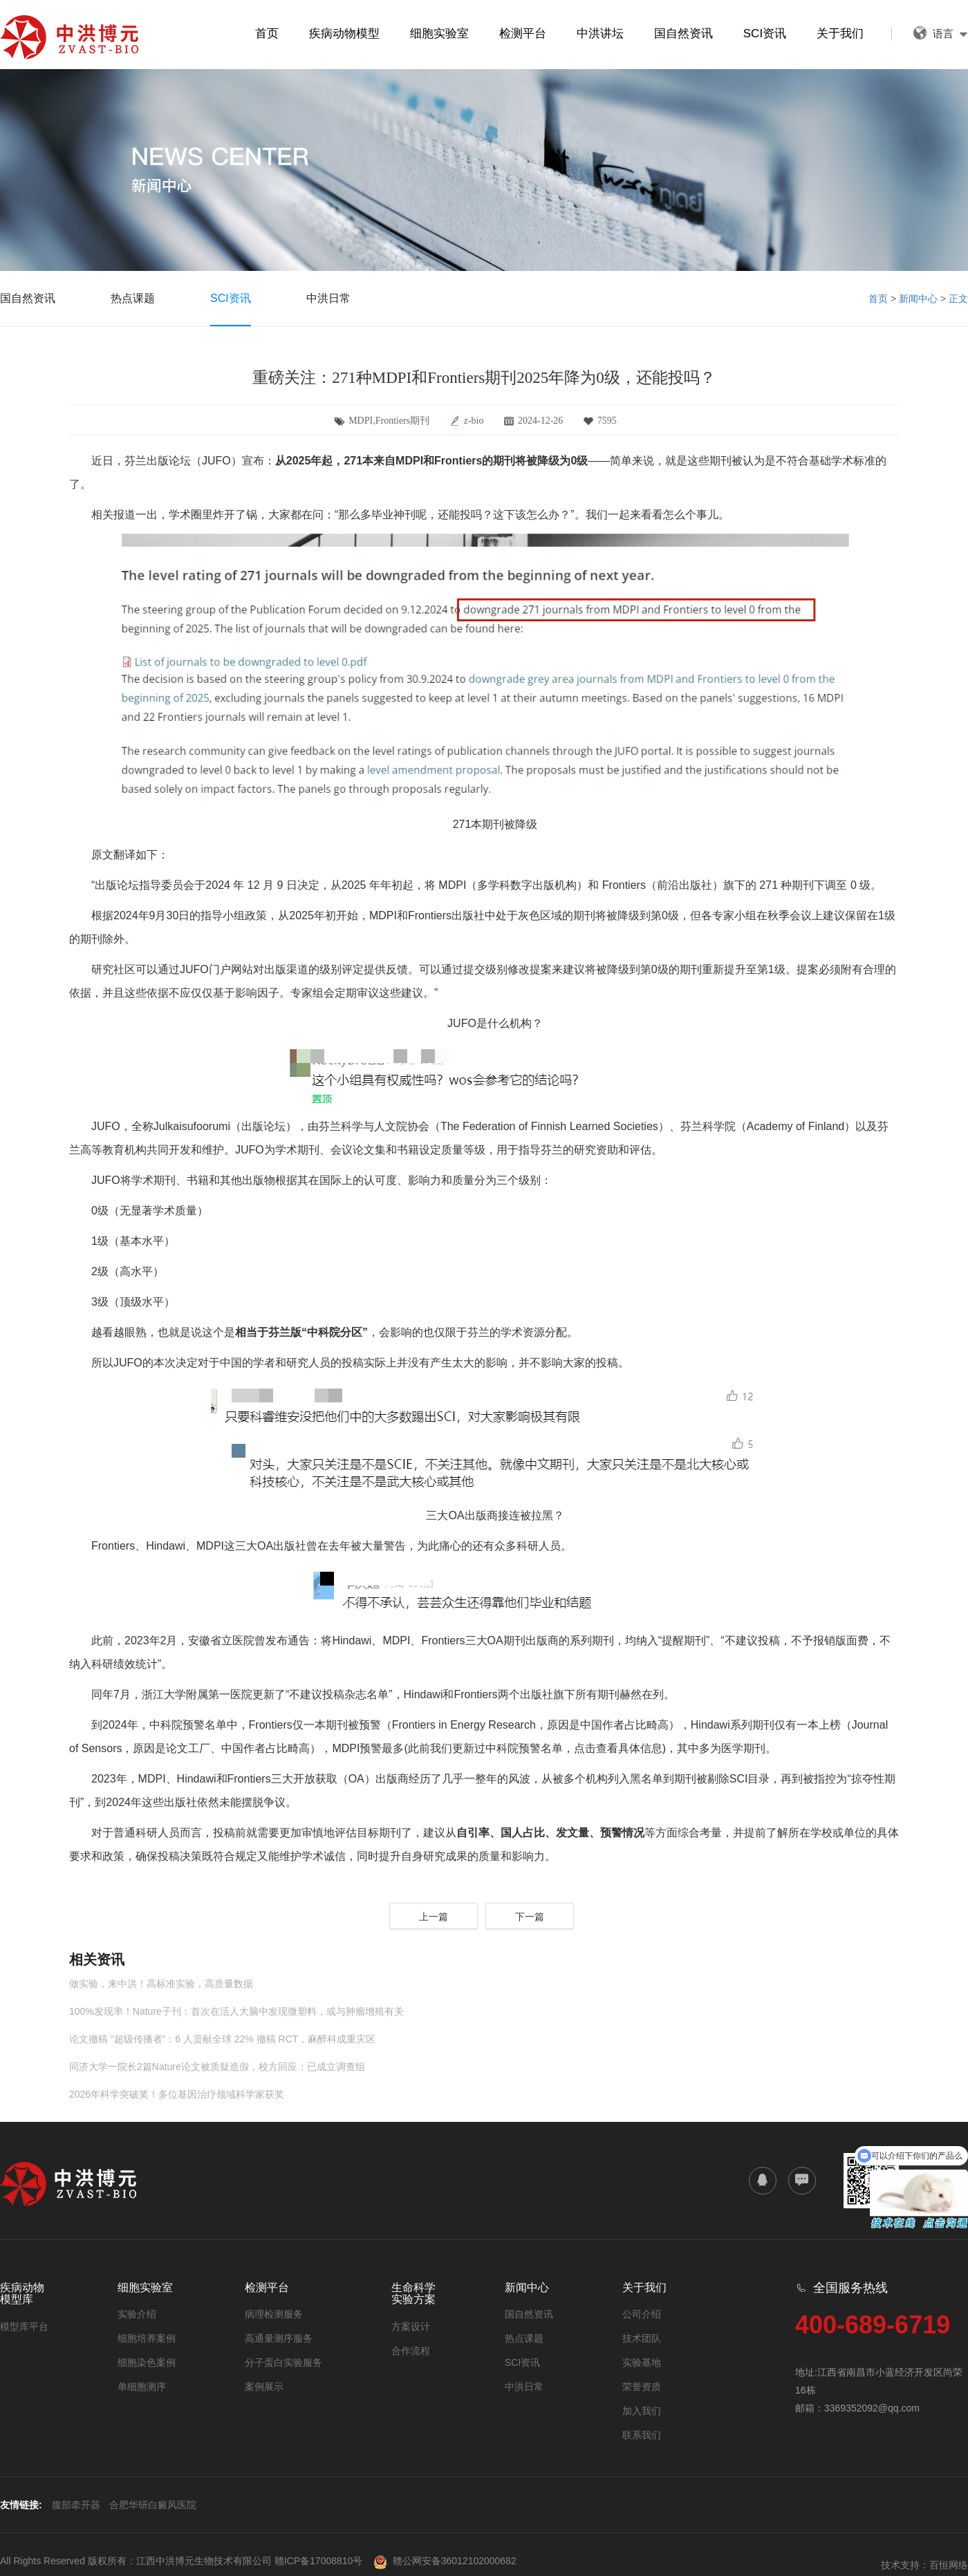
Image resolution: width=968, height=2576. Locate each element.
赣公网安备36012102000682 (444, 2560)
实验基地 (641, 2362)
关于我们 (840, 33)
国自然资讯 (683, 33)
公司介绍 (641, 2314)
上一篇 (433, 1916)
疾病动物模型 (344, 33)
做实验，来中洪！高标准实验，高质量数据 (161, 1983)
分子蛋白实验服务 (283, 2362)
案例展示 (264, 2386)
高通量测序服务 (279, 2338)
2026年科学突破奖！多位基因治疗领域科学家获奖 (176, 2094)
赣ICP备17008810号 (318, 2560)
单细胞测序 (142, 2386)
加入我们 (641, 2410)
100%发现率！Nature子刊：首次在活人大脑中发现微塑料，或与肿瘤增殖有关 (236, 2011)
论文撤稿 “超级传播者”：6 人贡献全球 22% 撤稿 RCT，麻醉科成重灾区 (222, 2038)
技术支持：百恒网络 (924, 2564)
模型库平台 (24, 2326)
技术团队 (641, 2338)
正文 (958, 298)
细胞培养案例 (147, 2338)
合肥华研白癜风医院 (152, 2504)
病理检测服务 (274, 2314)
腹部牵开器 (76, 2504)
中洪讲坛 (600, 33)
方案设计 (410, 2326)
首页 (267, 33)
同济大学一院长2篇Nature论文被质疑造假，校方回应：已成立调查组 (217, 2066)
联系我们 (641, 2435)
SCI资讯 (764, 33)
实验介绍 (137, 2314)
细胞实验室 (439, 33)
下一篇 (529, 1916)
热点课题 (133, 298)
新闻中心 (918, 298)
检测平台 (522, 33)
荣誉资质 (641, 2386)
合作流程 (410, 2350)
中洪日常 (328, 298)
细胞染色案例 (147, 2362)
